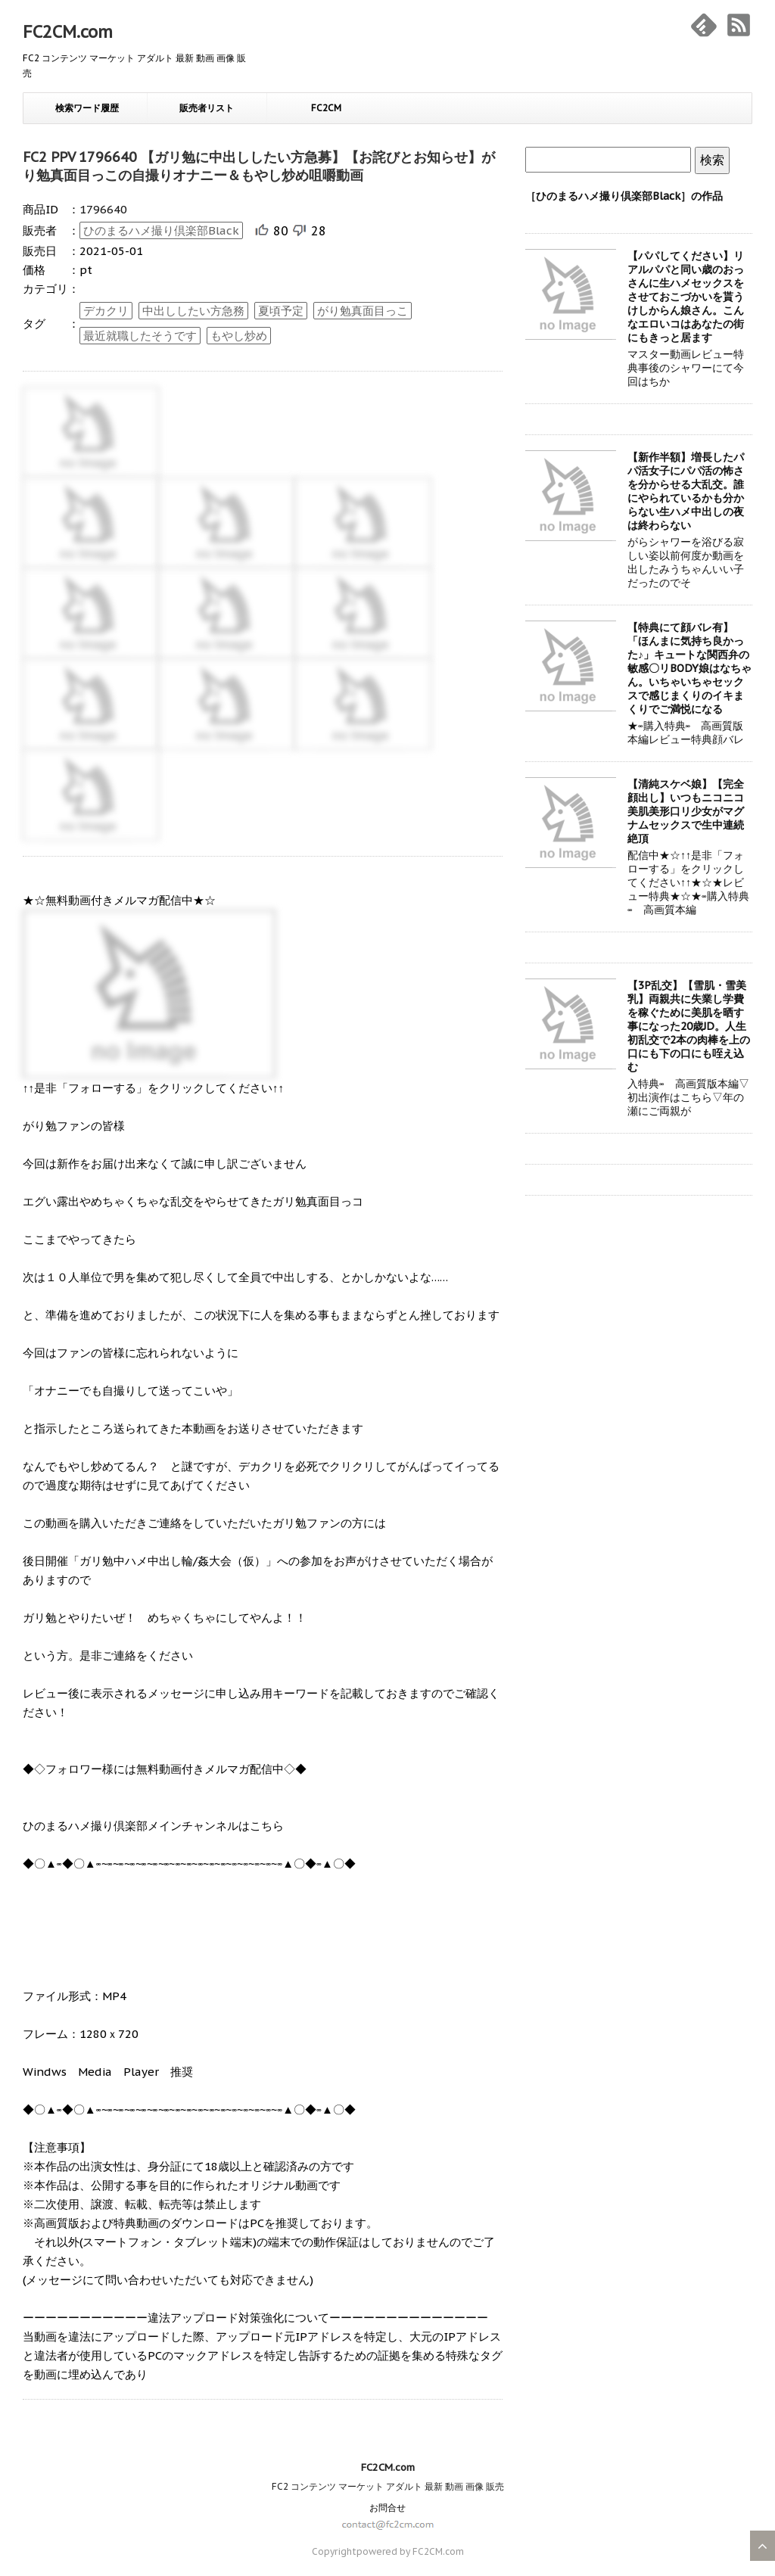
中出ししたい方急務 (193, 310)
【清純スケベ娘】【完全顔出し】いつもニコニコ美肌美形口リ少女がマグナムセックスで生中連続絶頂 (685, 811)
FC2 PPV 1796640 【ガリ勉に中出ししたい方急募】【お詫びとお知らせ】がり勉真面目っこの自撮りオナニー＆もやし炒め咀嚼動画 (259, 166)
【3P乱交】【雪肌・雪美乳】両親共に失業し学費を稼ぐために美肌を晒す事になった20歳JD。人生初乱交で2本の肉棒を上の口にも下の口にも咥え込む (688, 1026)
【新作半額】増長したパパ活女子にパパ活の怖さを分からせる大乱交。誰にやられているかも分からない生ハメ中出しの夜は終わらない (685, 491)
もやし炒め (238, 335)
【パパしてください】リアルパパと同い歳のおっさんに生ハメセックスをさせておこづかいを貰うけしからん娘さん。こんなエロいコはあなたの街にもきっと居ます (685, 296)
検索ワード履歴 (87, 108)
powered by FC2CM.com (410, 2551)
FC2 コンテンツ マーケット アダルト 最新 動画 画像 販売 (388, 2486)
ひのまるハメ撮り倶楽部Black (161, 230)
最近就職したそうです (140, 335)
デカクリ (106, 310)
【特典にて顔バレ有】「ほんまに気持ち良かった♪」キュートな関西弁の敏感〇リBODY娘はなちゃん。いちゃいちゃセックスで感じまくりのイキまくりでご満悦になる (689, 668)
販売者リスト (206, 108)
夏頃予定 (280, 310)
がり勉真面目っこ (362, 310)
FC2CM (326, 108)
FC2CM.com (68, 31)
